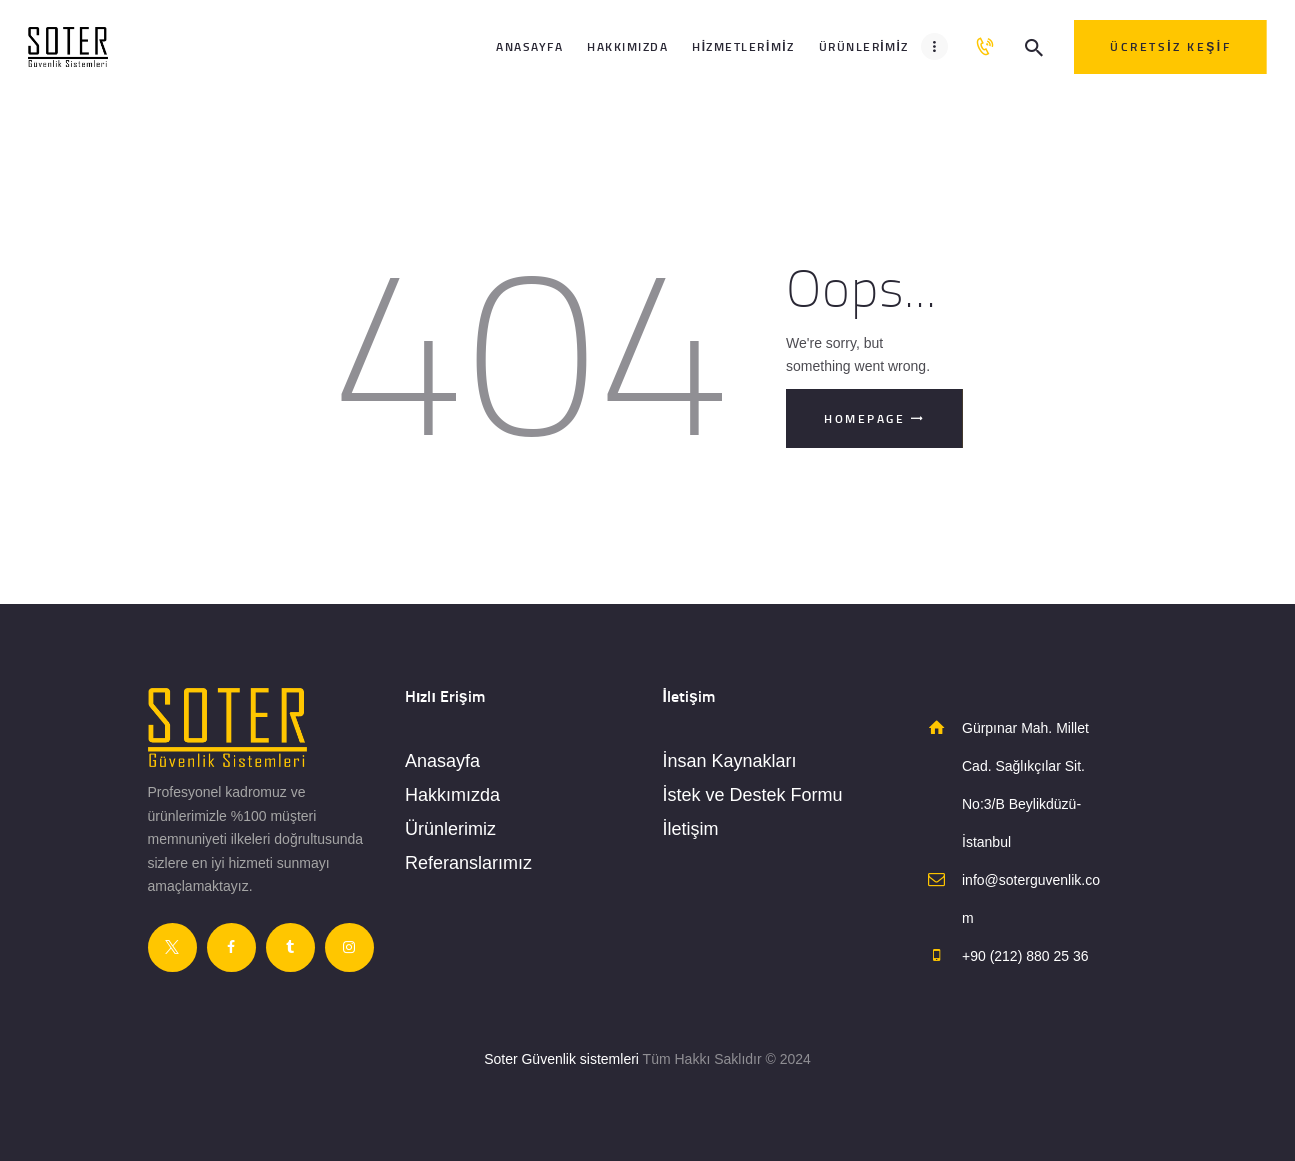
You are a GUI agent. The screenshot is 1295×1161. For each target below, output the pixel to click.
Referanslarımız (468, 863)
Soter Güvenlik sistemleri (561, 1059)
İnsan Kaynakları (730, 761)
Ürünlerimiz (450, 829)
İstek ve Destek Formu (753, 795)
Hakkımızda (452, 795)
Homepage (864, 418)
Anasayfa (442, 761)
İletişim (691, 829)
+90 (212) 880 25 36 (1025, 956)
